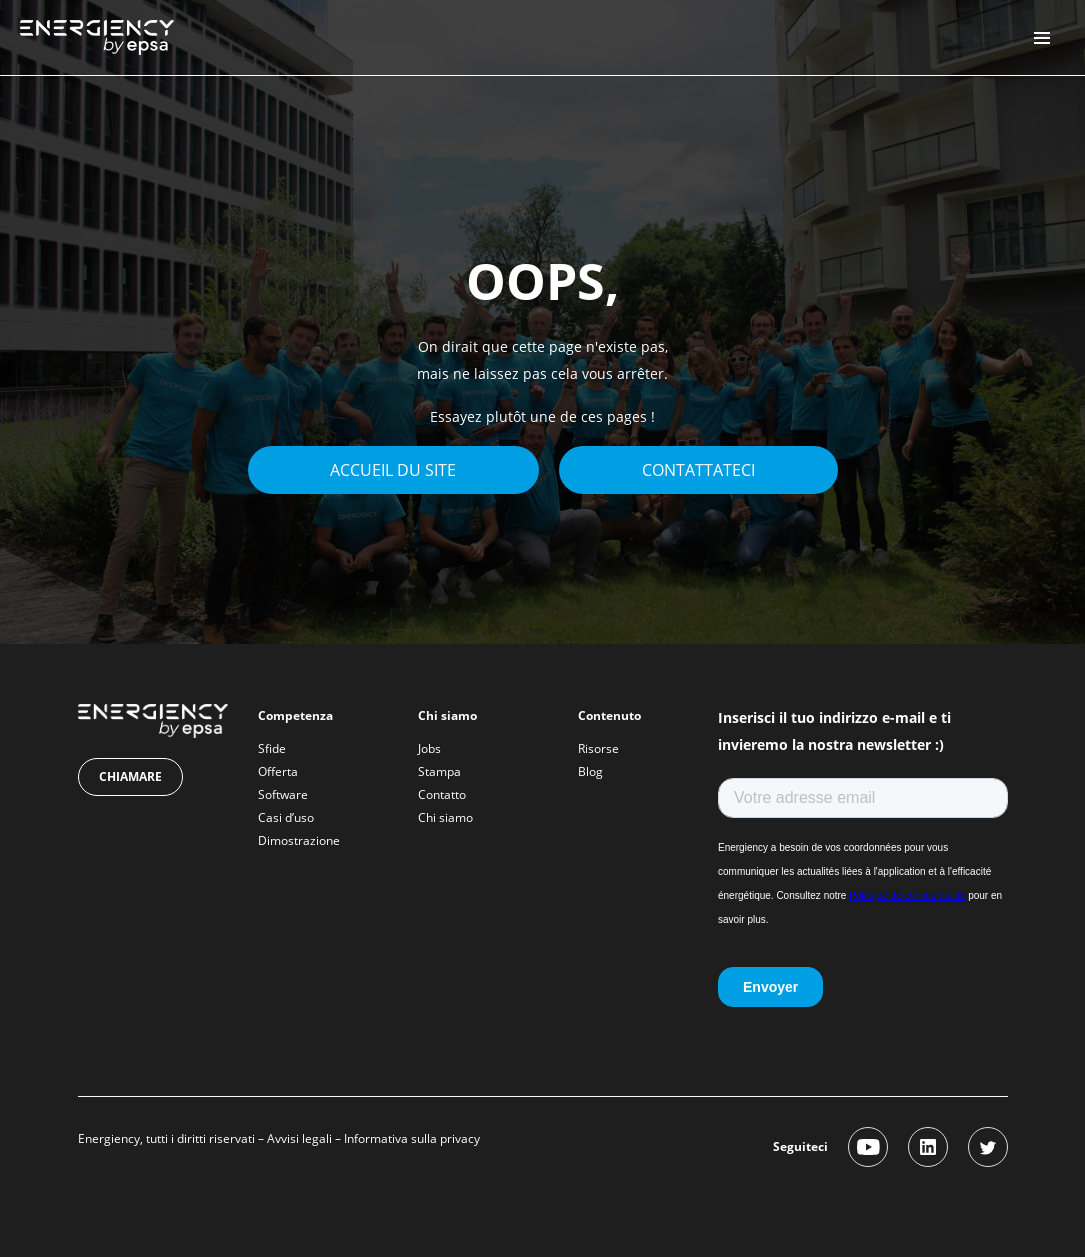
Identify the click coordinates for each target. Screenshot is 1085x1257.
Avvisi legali (299, 1138)
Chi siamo (445, 817)
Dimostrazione (299, 840)
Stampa (439, 771)
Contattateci (698, 470)
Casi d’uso (286, 817)
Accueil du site (393, 470)
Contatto (442, 794)
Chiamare (130, 776)
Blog (590, 771)
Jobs (429, 748)
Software (283, 794)
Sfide (272, 748)
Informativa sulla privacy (412, 1138)
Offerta (278, 771)
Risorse (598, 748)
